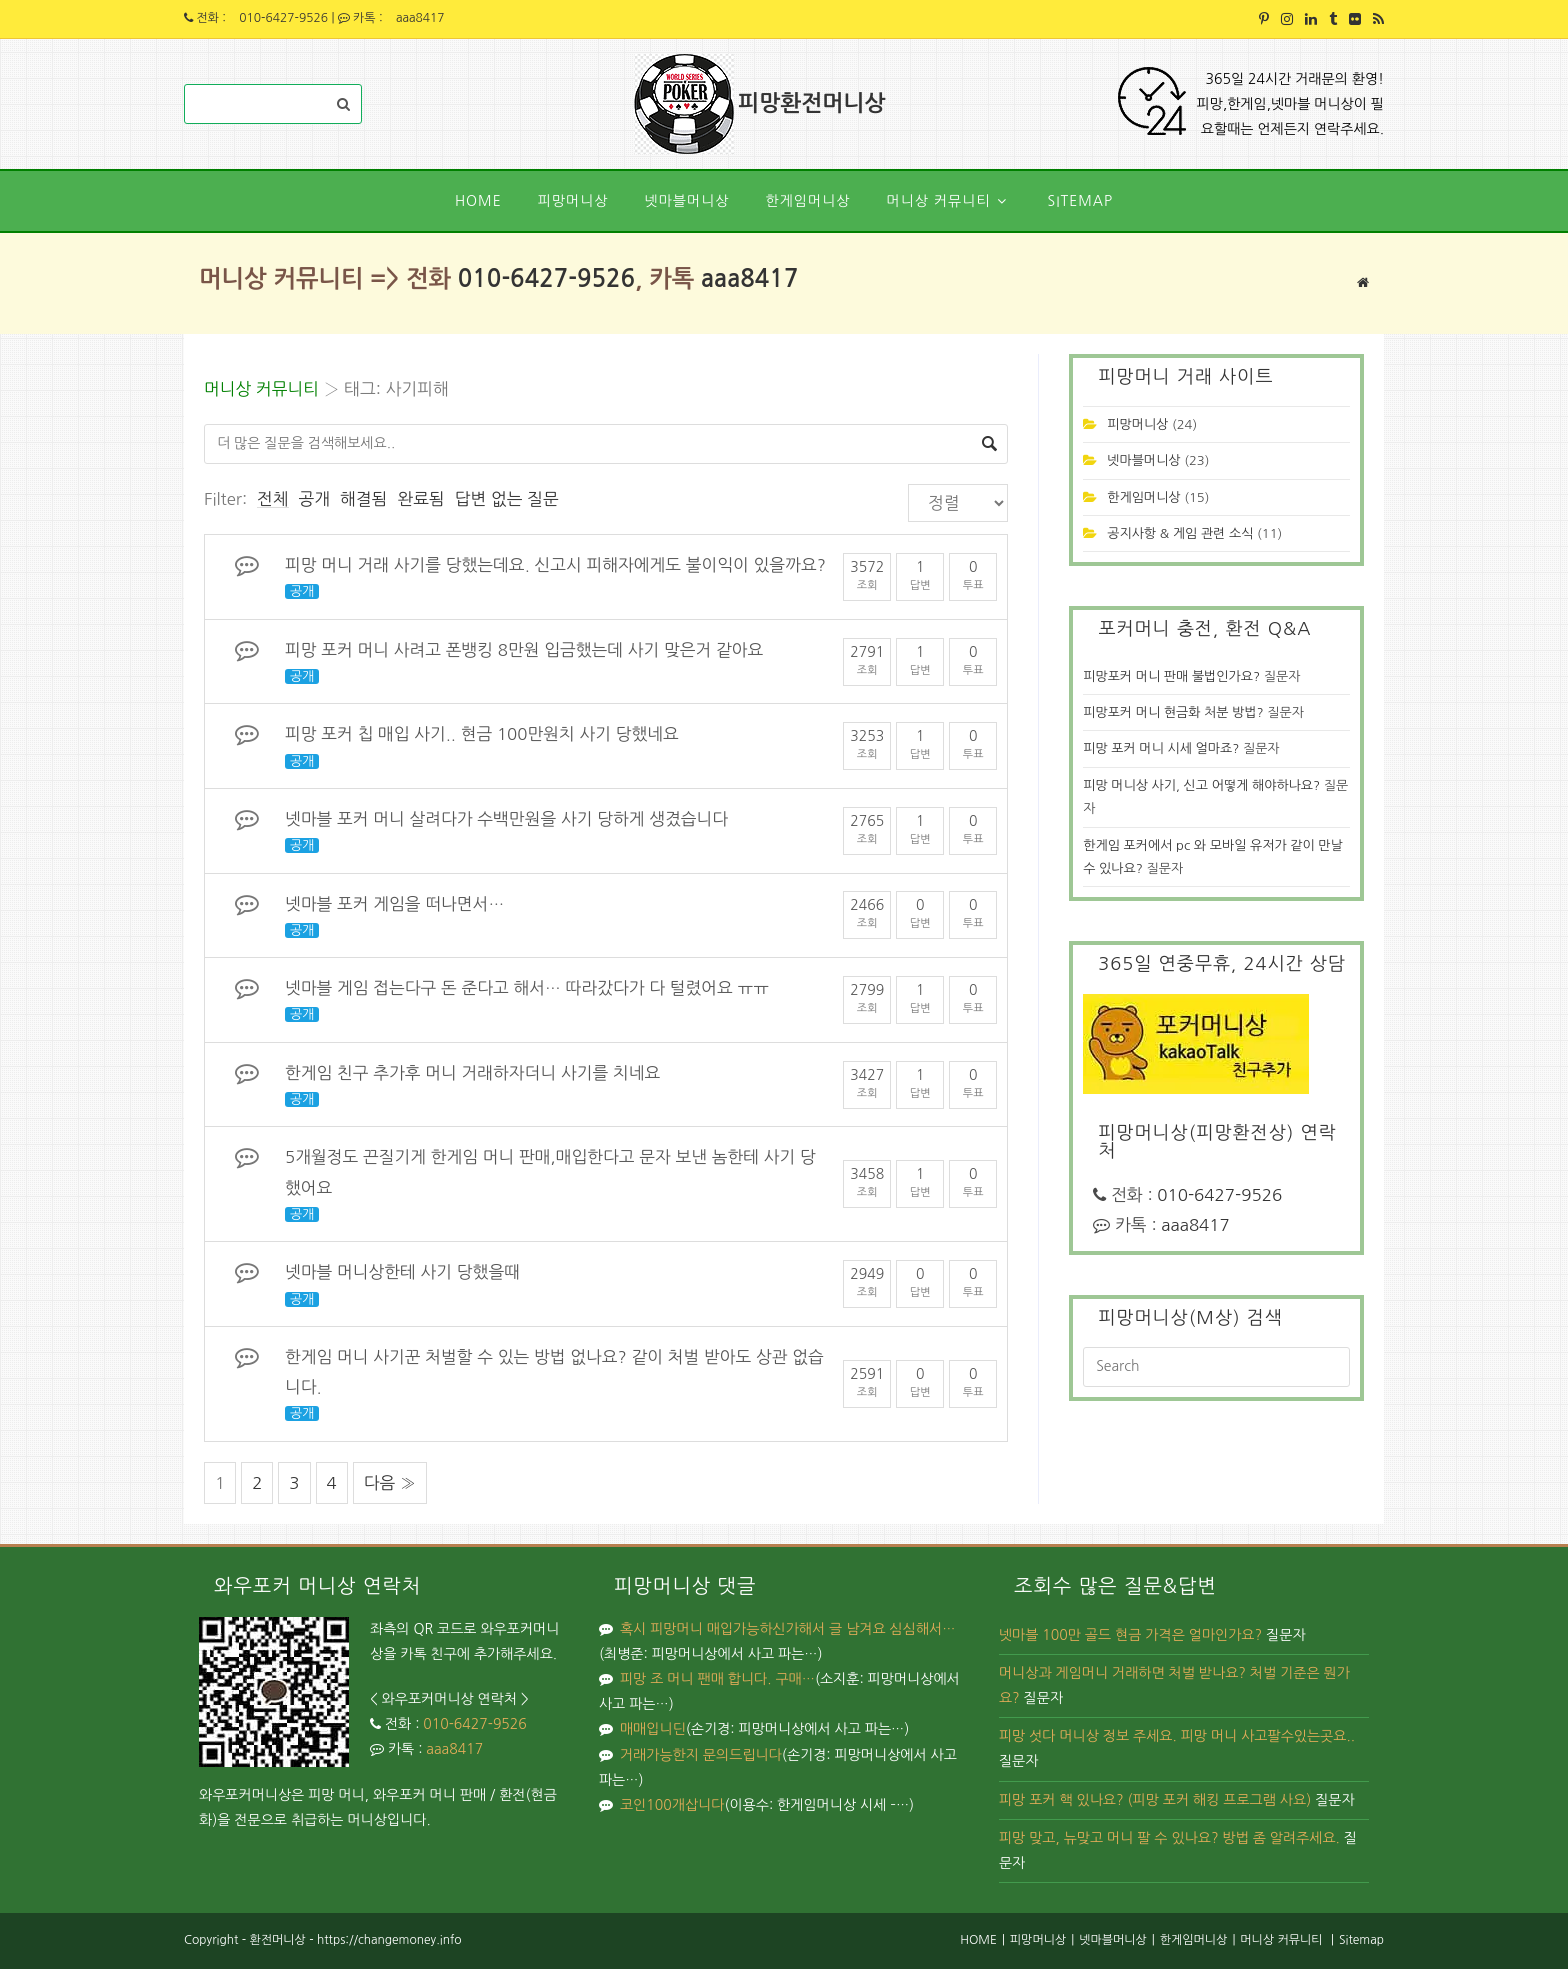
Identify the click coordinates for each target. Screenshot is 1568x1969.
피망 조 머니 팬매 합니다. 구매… (717, 1679)
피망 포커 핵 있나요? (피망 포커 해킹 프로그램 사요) (1155, 1800)
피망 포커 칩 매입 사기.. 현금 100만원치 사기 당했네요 (482, 734)
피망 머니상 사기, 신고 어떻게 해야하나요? (1201, 785)
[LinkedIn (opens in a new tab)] (1311, 19)
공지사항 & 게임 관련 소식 (1180, 533)
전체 (273, 499)
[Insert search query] (1216, 1367)
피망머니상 (1137, 424)
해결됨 (363, 499)
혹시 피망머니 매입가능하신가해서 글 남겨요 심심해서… (787, 1629)
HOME (978, 1940)
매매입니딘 (653, 1729)
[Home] (1363, 282)
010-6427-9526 (283, 18)
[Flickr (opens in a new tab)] (1355, 19)
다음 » (390, 1483)
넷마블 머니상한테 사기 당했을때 (402, 1272)
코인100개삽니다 (672, 1805)
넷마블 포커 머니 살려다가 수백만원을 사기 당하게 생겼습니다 (506, 819)
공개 (315, 499)
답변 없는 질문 (507, 499)
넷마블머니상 (1143, 460)
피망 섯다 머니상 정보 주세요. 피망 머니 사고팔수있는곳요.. (1177, 1736)
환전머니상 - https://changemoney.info (355, 1940)
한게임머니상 (1143, 497)
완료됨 (420, 499)
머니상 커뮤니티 (261, 389)
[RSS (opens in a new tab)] (1375, 19)
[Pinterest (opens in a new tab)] (1264, 19)
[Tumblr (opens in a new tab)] (1333, 19)
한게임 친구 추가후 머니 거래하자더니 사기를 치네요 (472, 1073)
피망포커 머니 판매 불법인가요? (1171, 676)
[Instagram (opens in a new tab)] (1287, 19)
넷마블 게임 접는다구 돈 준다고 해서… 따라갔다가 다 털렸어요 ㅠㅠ (527, 988)
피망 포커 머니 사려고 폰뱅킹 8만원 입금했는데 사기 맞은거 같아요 (524, 650)
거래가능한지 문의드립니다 (701, 1755)
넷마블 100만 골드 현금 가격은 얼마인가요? (1130, 1635)
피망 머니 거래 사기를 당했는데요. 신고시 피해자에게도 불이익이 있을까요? (555, 565)
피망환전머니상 (813, 104)
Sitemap (1361, 1940)
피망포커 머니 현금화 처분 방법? (1173, 712)
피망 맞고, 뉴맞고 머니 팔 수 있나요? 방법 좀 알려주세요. (1169, 1838)
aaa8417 (420, 18)
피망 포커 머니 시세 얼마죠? (1161, 748)
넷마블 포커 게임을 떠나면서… (394, 904)
